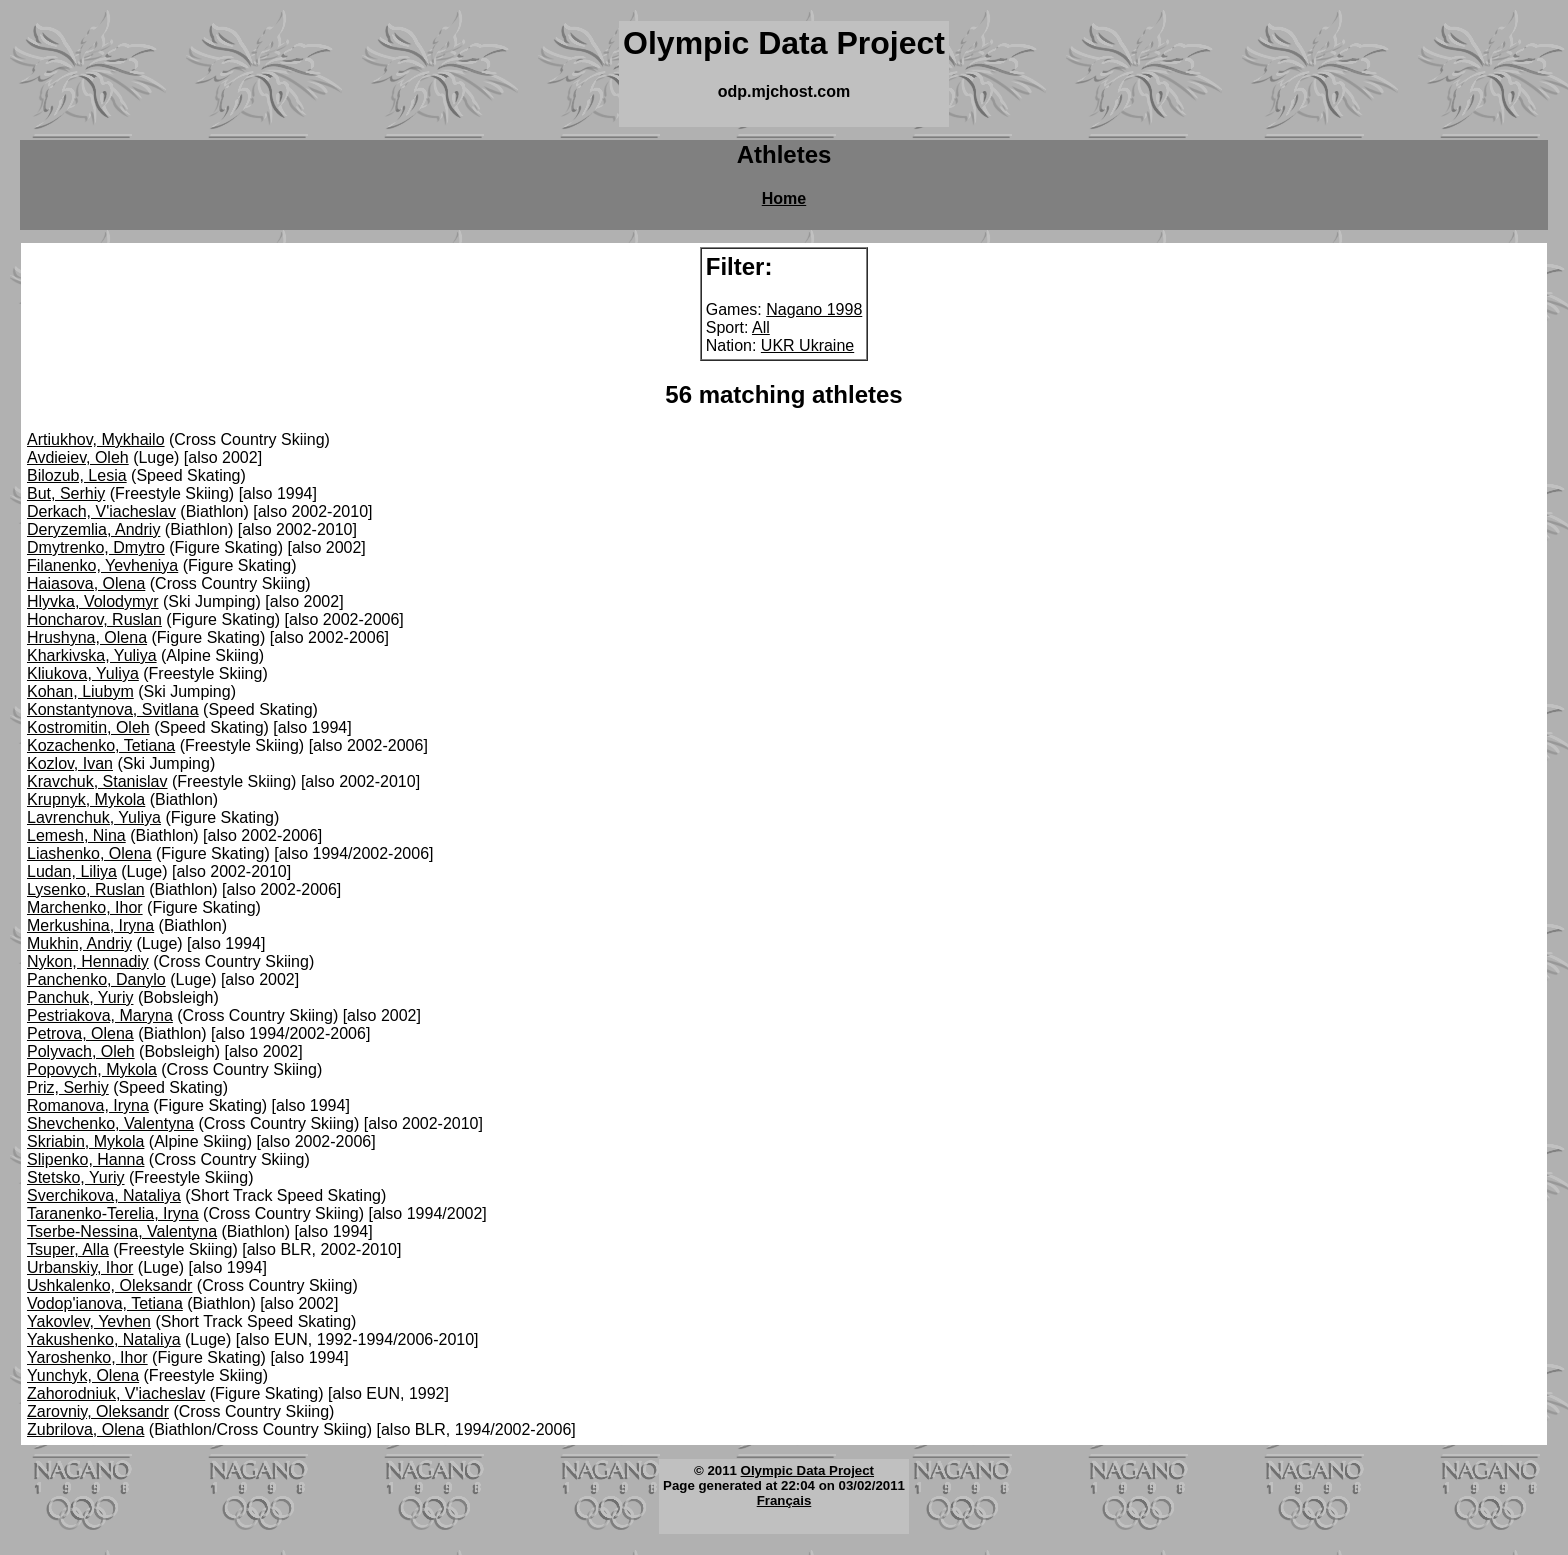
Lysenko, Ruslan (86, 889)
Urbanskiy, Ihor (80, 1267)
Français (784, 1500)
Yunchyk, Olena (83, 1375)
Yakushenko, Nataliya (104, 1339)
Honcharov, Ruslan (94, 619)
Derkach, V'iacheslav (101, 511)
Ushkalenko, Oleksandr (109, 1285)
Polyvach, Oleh (81, 1051)
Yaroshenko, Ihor (87, 1357)
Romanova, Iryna (88, 1105)
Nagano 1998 (814, 309)
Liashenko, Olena (89, 853)
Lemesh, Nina (76, 835)
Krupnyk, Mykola (86, 799)
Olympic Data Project (807, 1470)
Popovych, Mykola (92, 1069)
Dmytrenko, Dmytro (96, 547)
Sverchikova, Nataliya (104, 1195)
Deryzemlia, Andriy (93, 529)
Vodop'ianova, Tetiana (105, 1303)
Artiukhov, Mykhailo (96, 439)
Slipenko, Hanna (85, 1159)
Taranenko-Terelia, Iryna (113, 1213)
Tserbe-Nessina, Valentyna (122, 1231)
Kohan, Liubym (80, 691)
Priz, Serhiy (68, 1087)
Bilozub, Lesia (77, 475)
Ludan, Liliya (72, 871)
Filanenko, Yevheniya (102, 565)
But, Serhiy (66, 493)
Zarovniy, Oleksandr (98, 1411)
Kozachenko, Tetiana (101, 745)
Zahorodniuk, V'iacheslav (116, 1393)
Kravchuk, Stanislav (97, 781)
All (761, 327)
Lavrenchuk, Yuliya (94, 817)
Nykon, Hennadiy (88, 961)
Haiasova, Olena (86, 583)
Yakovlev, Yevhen (89, 1321)
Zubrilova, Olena (85, 1429)
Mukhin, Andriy (79, 943)
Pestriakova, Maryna (100, 1015)
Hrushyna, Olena (87, 637)
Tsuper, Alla (68, 1249)
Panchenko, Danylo (96, 979)
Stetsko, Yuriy (76, 1177)
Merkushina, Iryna (90, 925)
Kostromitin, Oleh (88, 727)
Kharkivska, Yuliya (92, 655)
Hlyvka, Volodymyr (93, 601)
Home (784, 198)
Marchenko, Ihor (85, 907)
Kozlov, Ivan (70, 763)
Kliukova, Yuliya (83, 673)
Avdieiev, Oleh (78, 457)
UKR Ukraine (807, 345)
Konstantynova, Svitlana (113, 709)
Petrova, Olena (80, 1033)
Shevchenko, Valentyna (110, 1123)
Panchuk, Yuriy (80, 997)
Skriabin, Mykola (85, 1141)
